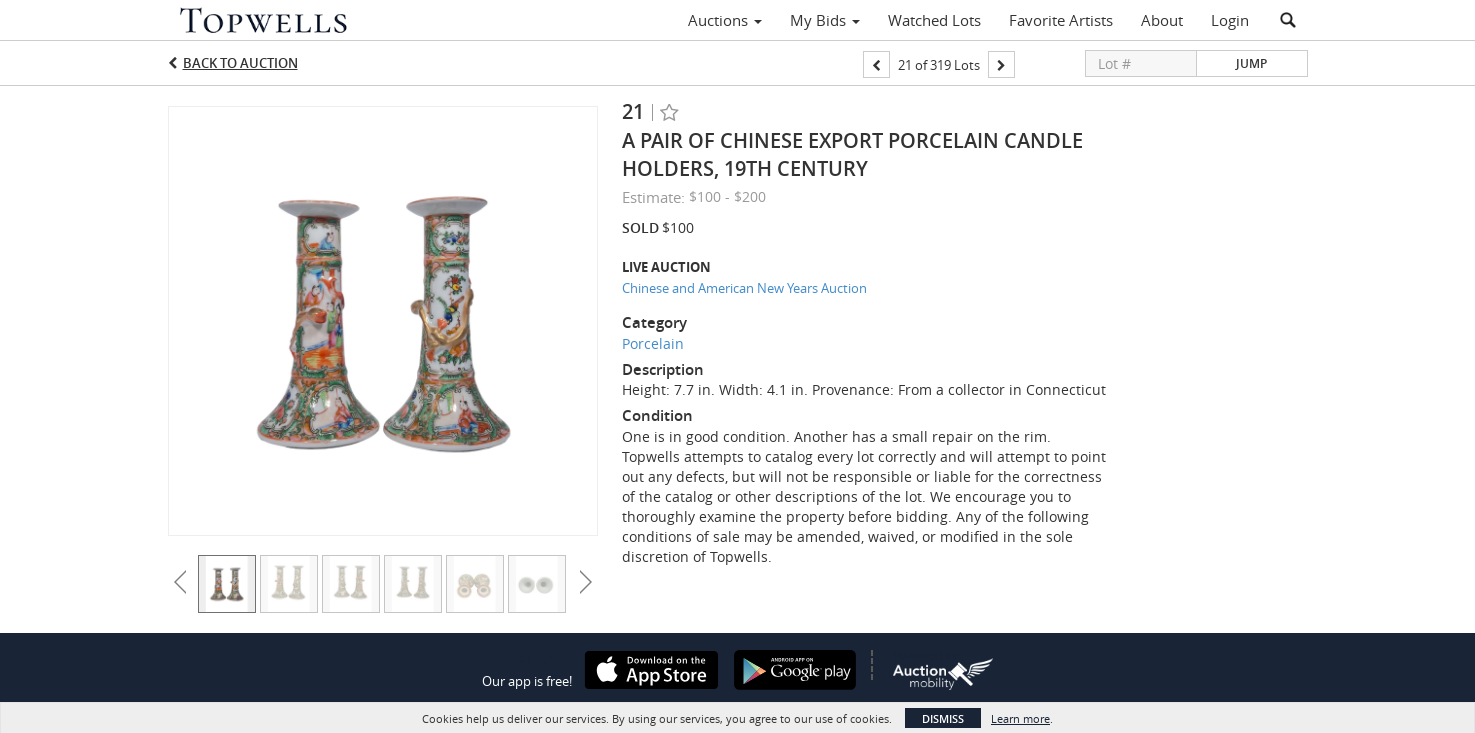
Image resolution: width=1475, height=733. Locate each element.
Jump (1251, 63)
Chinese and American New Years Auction (744, 288)
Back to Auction (240, 63)
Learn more (1020, 718)
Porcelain (653, 343)
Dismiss (943, 718)
